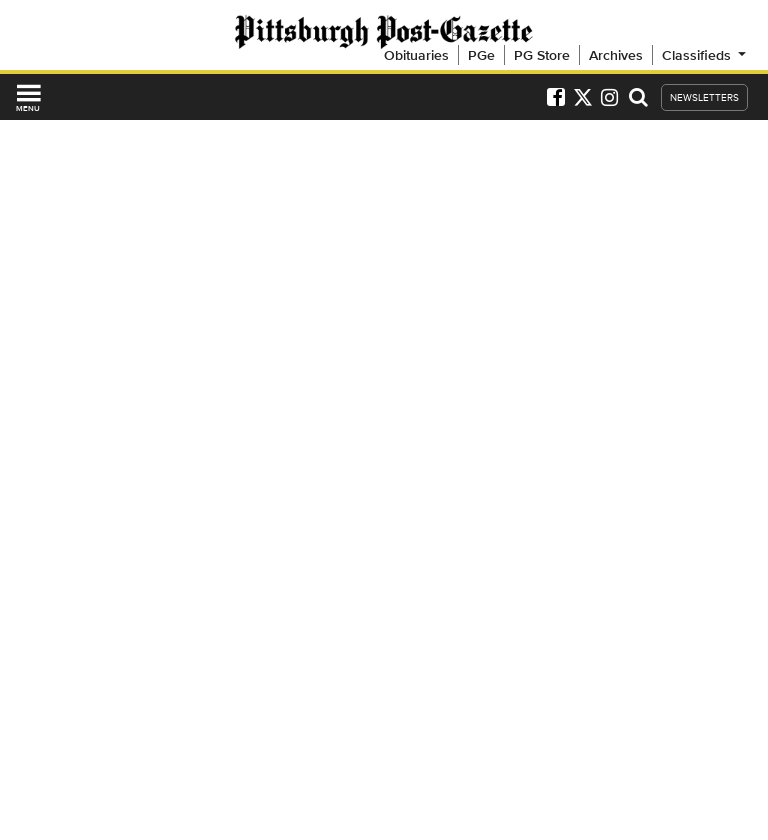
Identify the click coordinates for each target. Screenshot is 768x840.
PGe (481, 55)
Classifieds (705, 55)
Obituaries (416, 55)
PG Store (542, 55)
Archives (616, 55)
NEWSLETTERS (704, 97)
